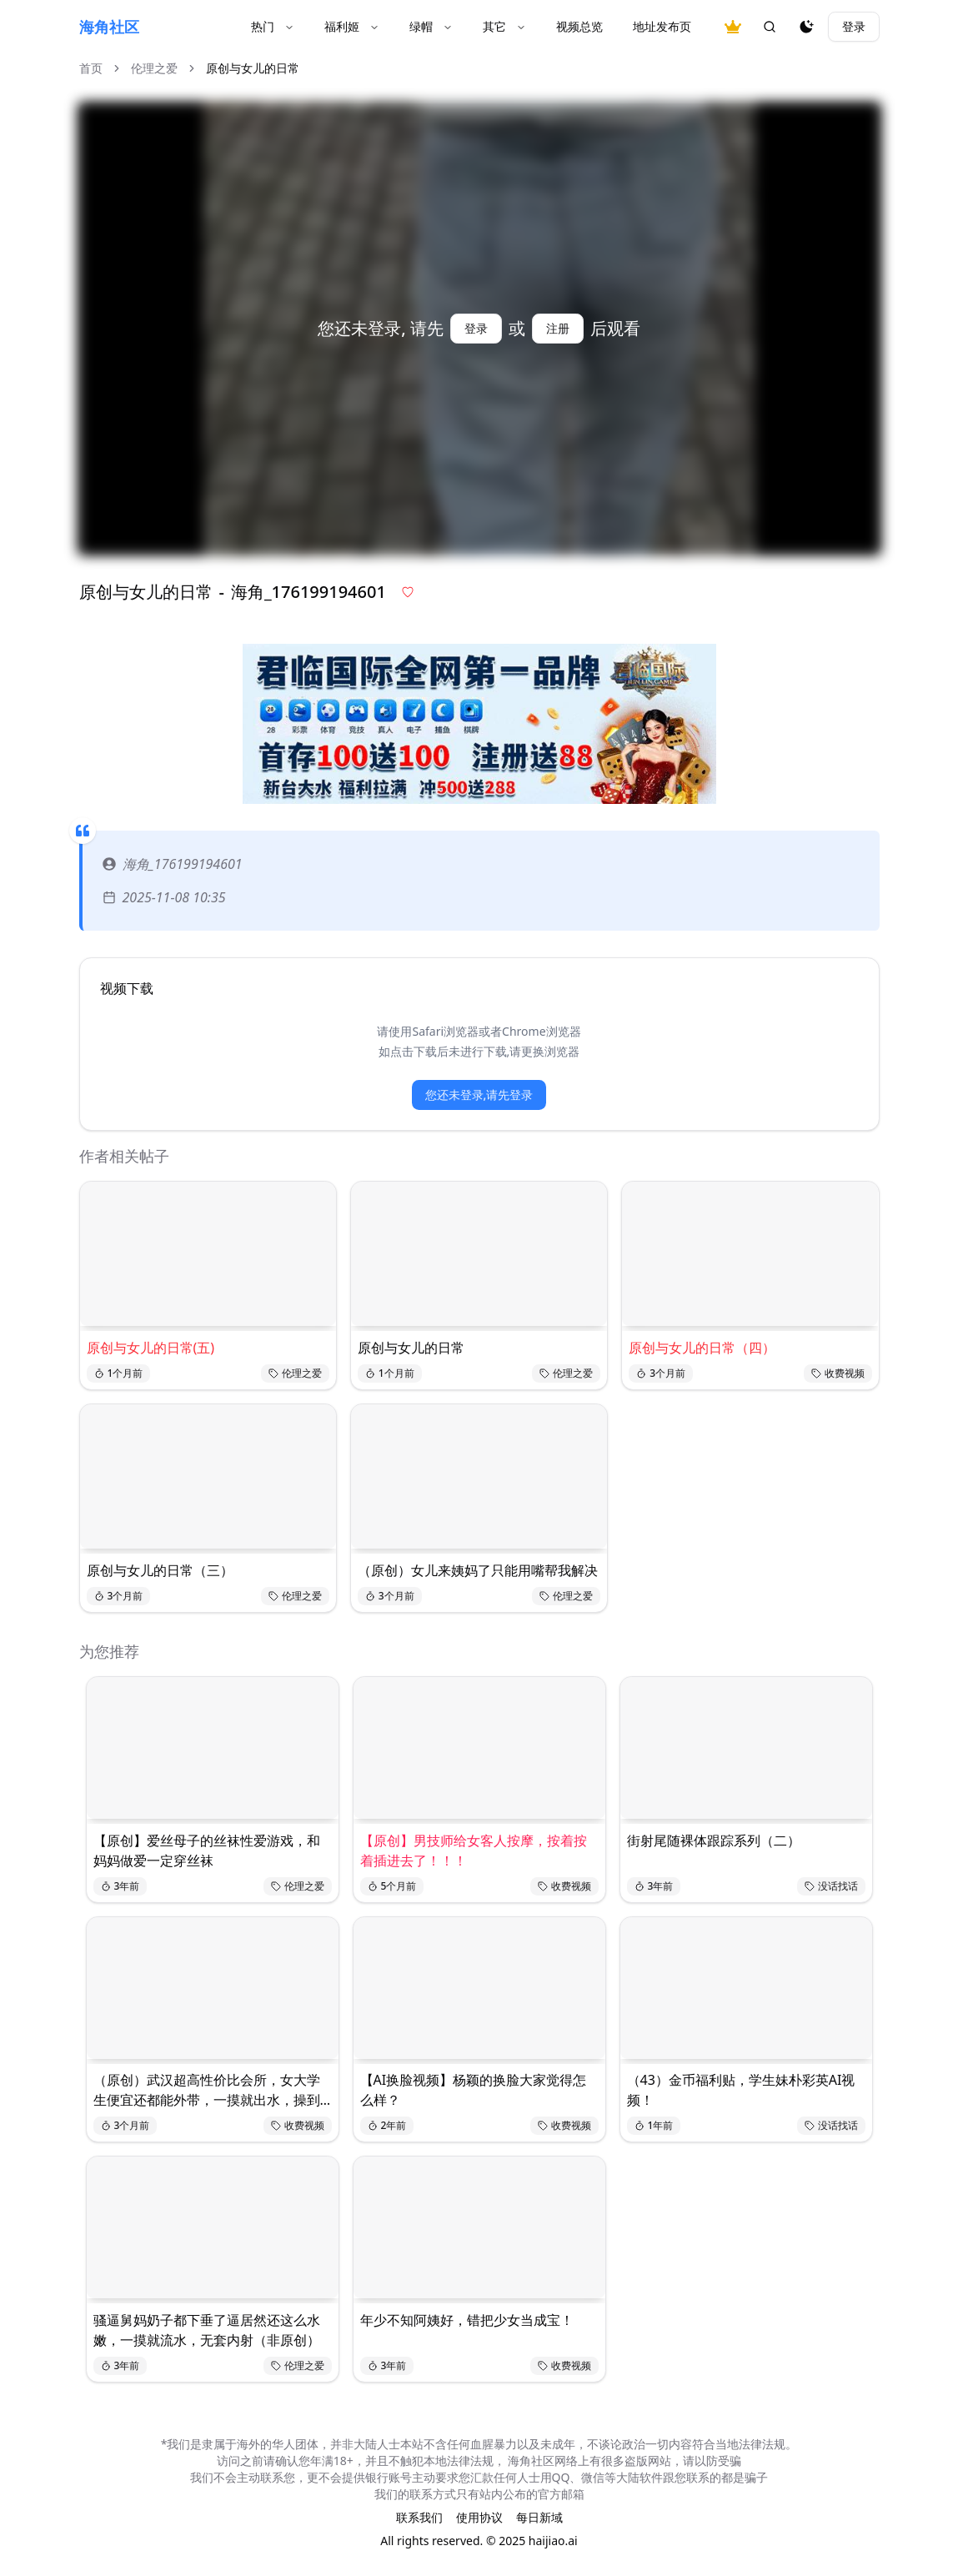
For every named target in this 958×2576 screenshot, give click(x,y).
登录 (853, 26)
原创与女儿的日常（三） (160, 1570)
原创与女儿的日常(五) (151, 1347)
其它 (504, 26)
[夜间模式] (806, 27)
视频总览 (579, 26)
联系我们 (419, 2517)
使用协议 (479, 2517)
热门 (272, 26)
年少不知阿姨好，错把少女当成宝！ (467, 2320)
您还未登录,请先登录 (479, 1094)
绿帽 (431, 26)
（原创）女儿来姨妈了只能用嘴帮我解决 (478, 1570)
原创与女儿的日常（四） (702, 1347)
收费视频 (838, 1373)
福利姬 (351, 26)
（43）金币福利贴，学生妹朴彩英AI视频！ (741, 2090)
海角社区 (109, 27)
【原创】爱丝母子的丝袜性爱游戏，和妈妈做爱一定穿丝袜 (206, 1850)
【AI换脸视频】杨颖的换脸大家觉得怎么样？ (473, 2090)
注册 (557, 328)
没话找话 (831, 1886)
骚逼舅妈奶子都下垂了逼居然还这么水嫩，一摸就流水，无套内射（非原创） (206, 2330)
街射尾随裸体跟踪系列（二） (713, 1840)
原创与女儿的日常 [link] (252, 68)
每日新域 (539, 2517)
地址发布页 (662, 26)
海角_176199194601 (173, 864)
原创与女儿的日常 (411, 1347)
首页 (91, 68)
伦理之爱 (154, 68)
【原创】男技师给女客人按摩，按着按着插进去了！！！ (473, 1850)
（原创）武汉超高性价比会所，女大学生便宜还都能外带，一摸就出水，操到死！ (206, 2090)
